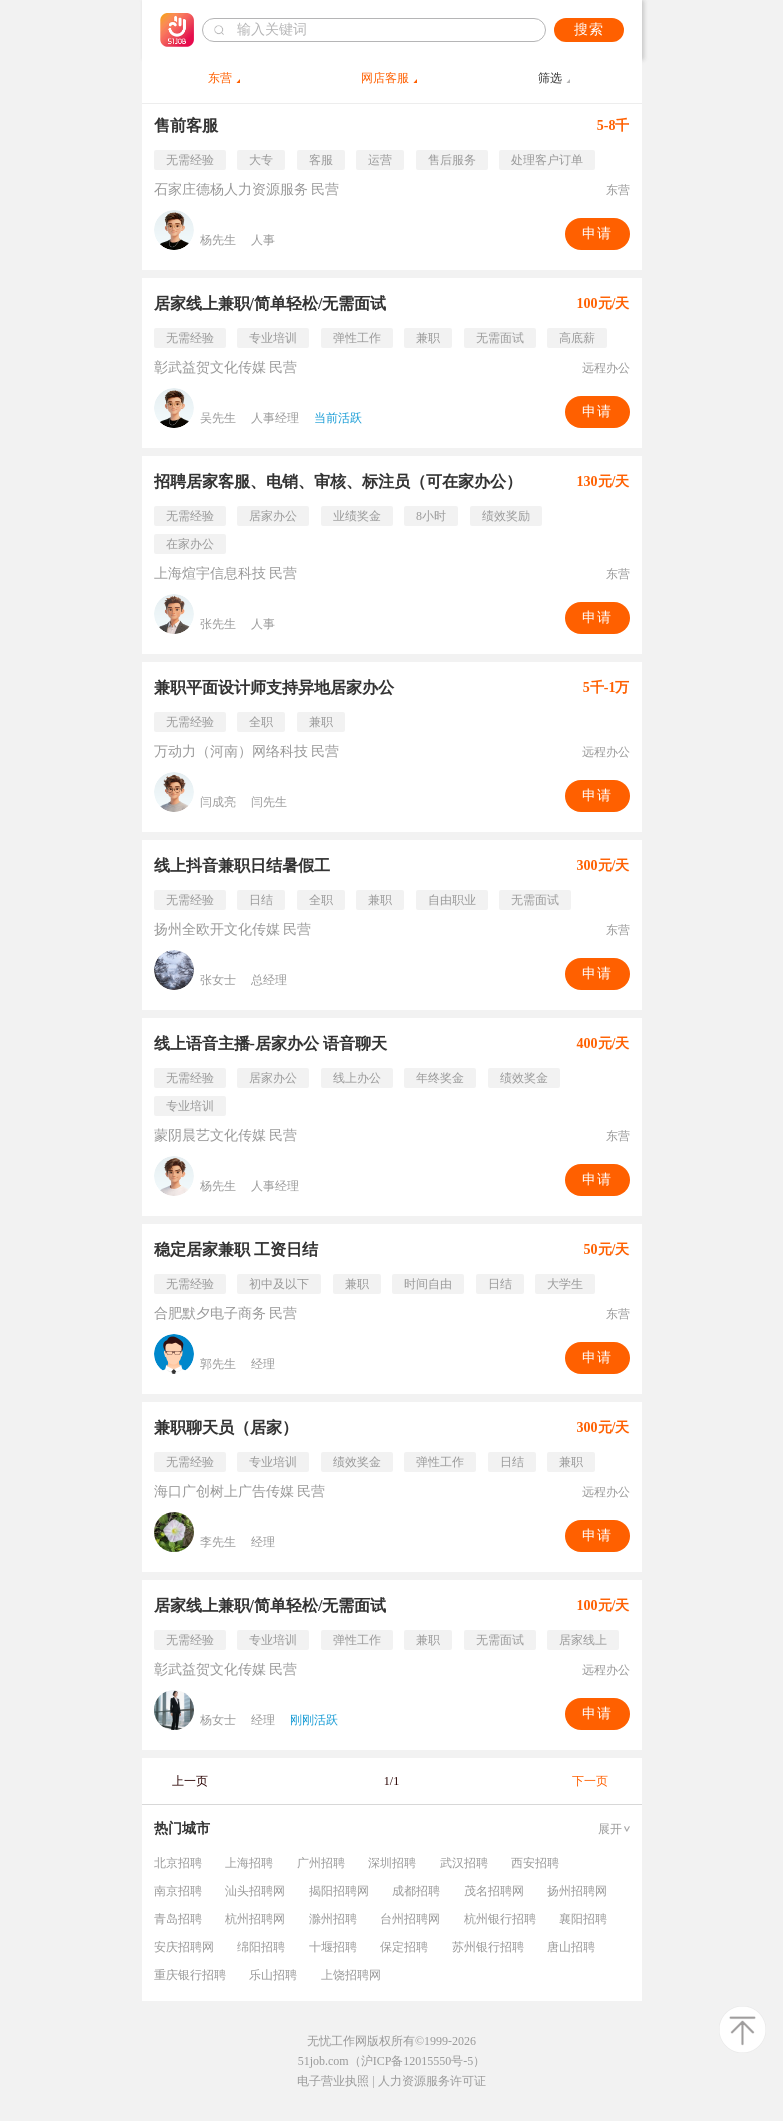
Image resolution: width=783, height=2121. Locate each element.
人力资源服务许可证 (432, 2081)
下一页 (590, 1781)
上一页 (190, 1781)
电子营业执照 (333, 2081)
